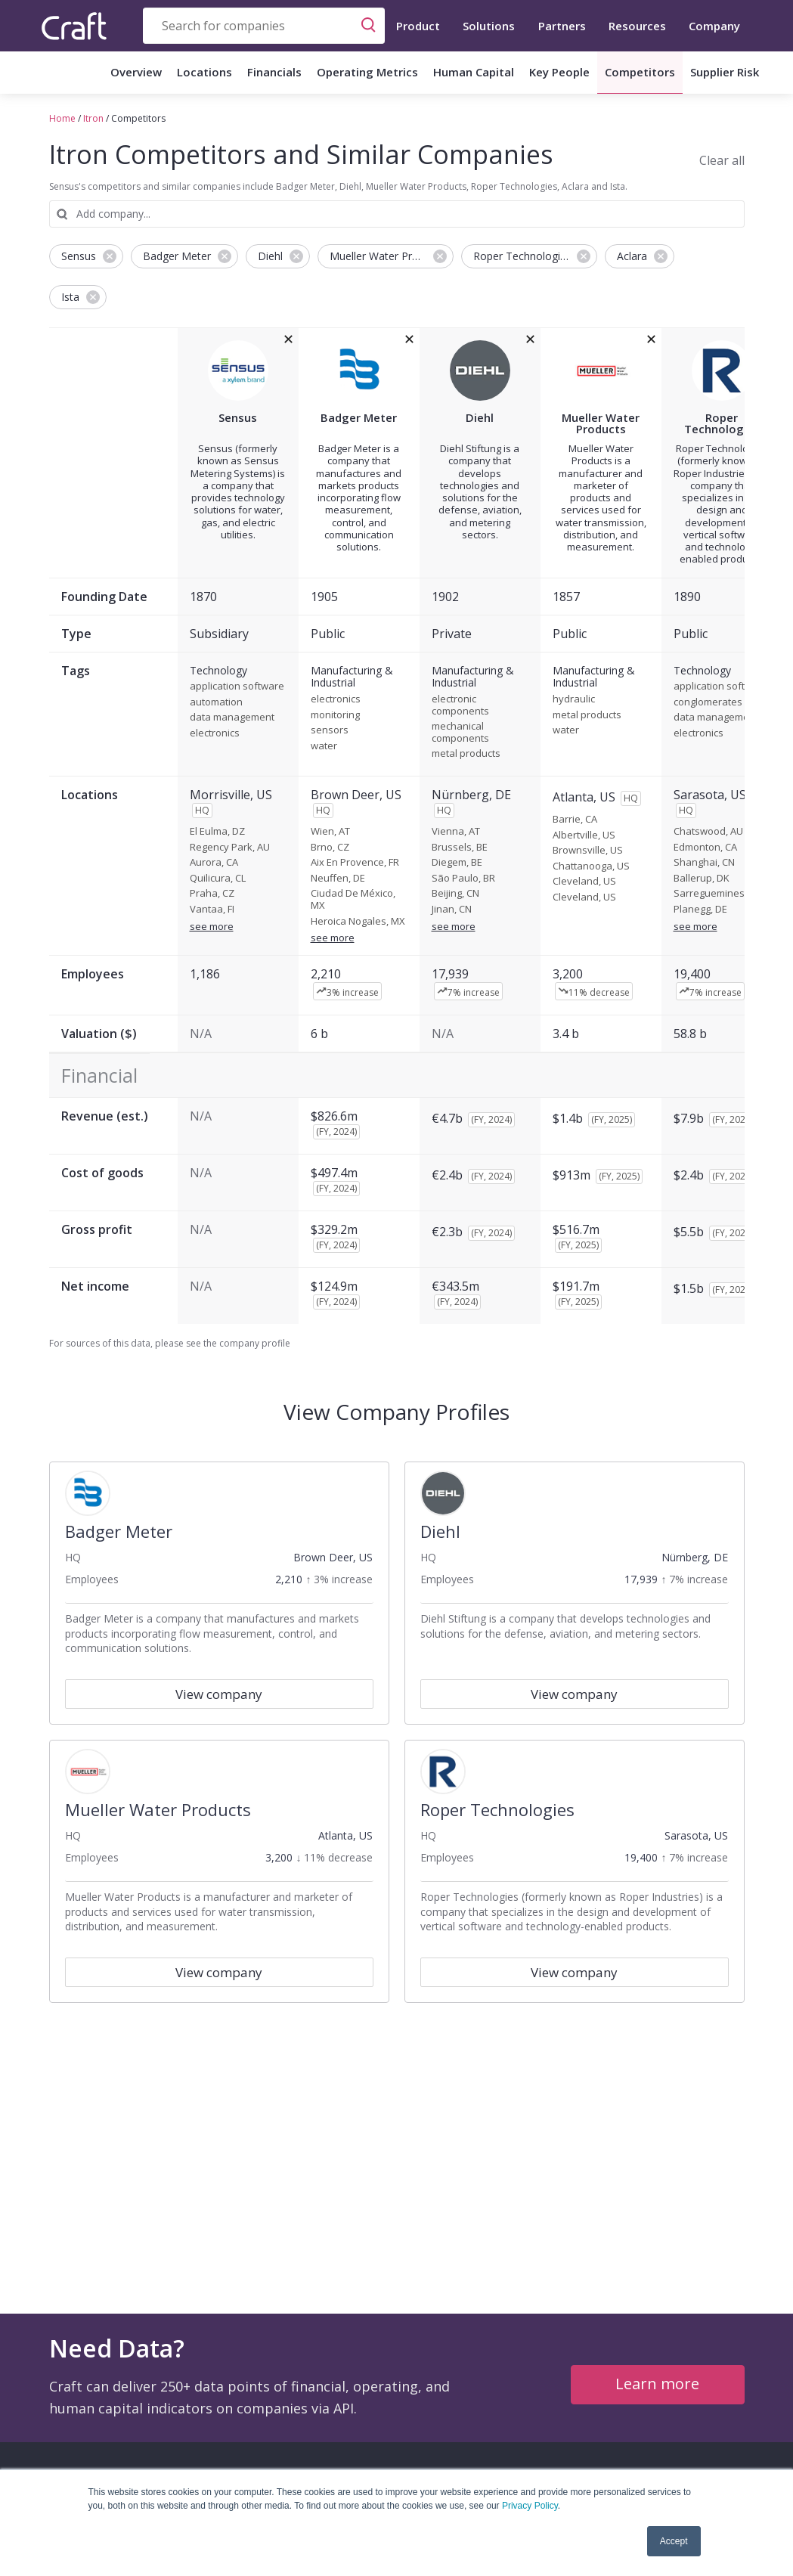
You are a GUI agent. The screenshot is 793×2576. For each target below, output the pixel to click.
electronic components (460, 705)
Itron (93, 118)
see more (212, 926)
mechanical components (460, 732)
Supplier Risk (724, 71)
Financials (274, 71)
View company (218, 1694)
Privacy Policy (530, 2505)
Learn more (657, 2383)
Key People (559, 71)
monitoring (335, 715)
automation (216, 702)
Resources (637, 25)
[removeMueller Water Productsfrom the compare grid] (651, 339)
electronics (215, 733)
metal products (466, 754)
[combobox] (264, 26)
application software (237, 686)
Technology (218, 671)
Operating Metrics (367, 71)
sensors (329, 730)
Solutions (489, 25)
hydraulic (574, 699)
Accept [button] (674, 2541)
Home (62, 118)
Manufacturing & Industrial (352, 677)
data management (232, 717)
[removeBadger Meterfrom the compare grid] (409, 339)
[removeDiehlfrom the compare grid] (530, 339)
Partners (562, 25)
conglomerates (708, 702)
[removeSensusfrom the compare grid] (288, 339)
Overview (136, 71)
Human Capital (473, 71)
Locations (204, 71)
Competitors (640, 71)
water (324, 746)
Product (418, 25)
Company (714, 25)
